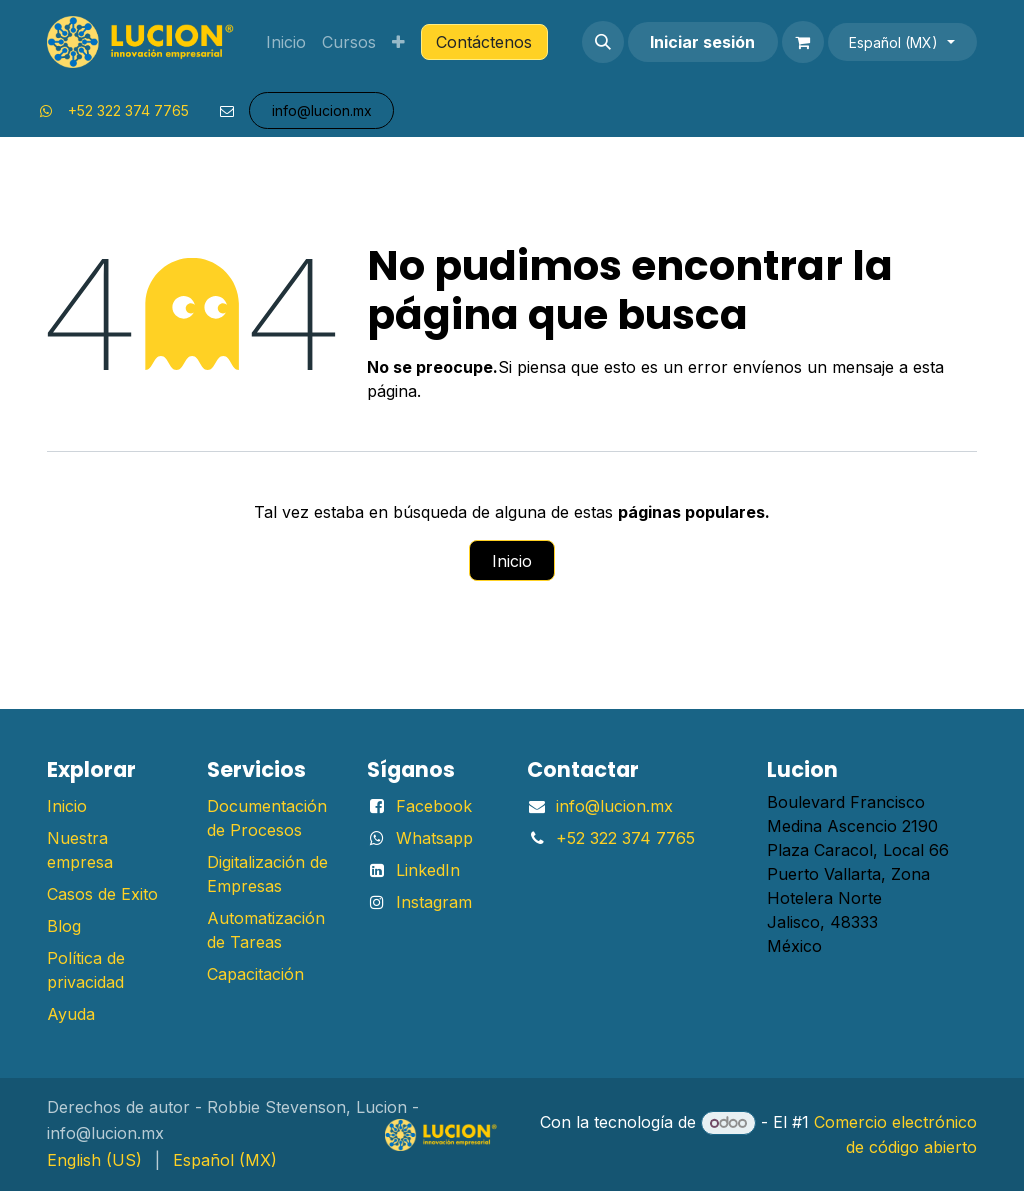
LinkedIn (428, 870)
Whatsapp (434, 838)
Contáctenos (484, 42)
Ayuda (71, 1014)
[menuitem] (286, 42)
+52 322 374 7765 (128, 110)
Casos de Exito (102, 894)
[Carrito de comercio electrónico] (803, 42)
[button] (603, 42)
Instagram (434, 902)
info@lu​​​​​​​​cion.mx (322, 110)
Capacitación (255, 974)
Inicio (512, 561)
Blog (64, 926)
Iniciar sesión (702, 42)
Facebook (434, 806)
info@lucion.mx (614, 806)
